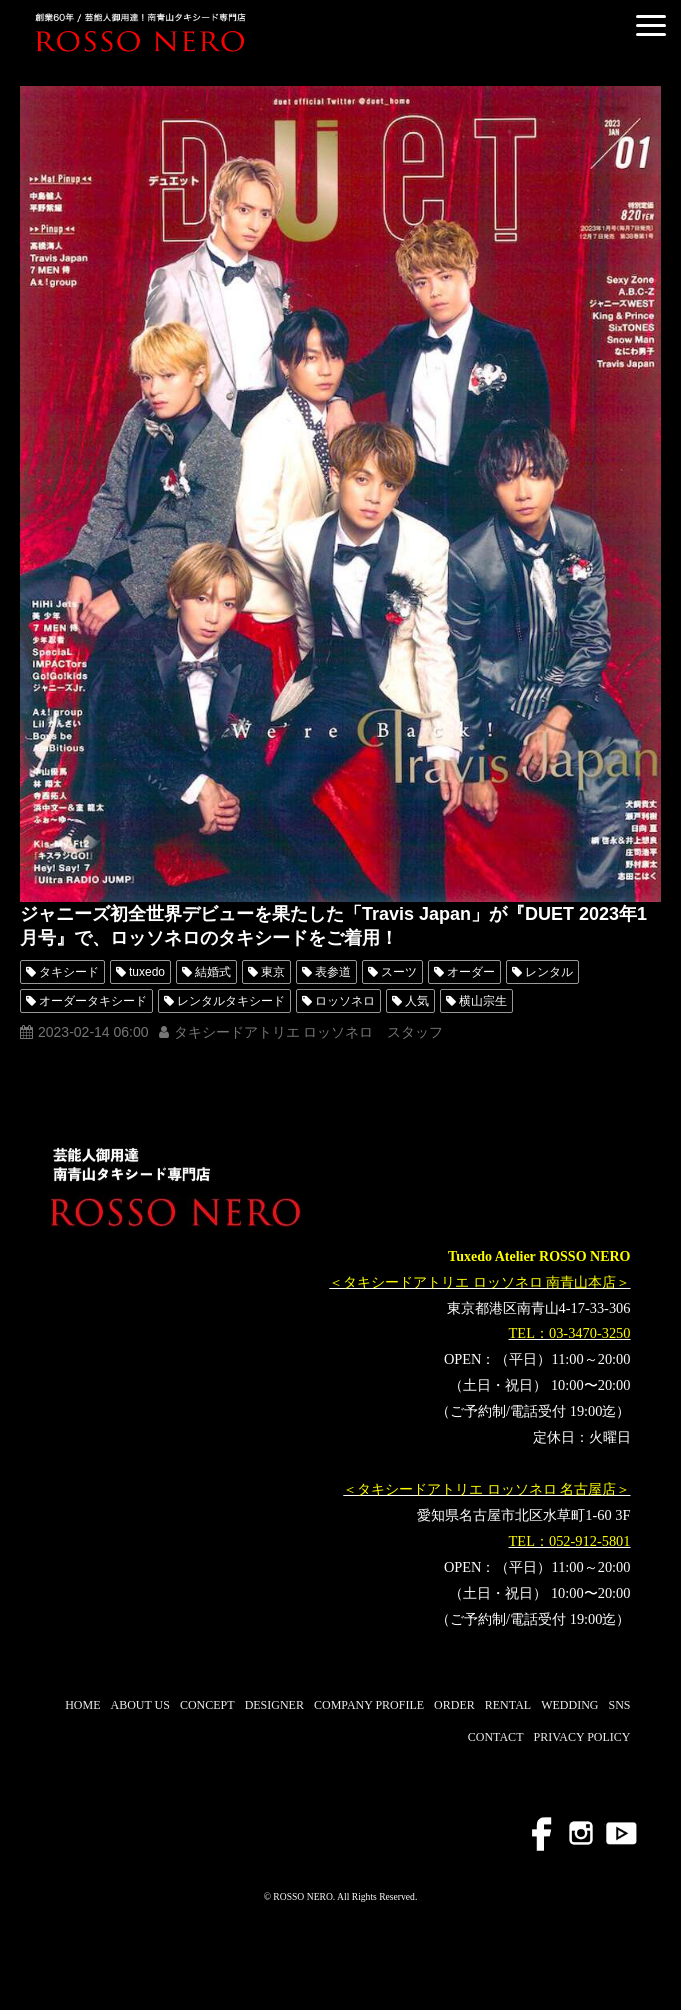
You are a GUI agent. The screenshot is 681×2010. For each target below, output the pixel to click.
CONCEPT (207, 1705)
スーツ (399, 972)
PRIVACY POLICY (581, 1737)
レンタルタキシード (231, 1001)
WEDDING (569, 1705)
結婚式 (213, 972)
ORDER (454, 1705)
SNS (619, 1705)
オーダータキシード (93, 1001)
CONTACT (496, 1737)
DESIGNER (274, 1705)
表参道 (333, 972)
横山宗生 (483, 1001)
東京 (273, 972)
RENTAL (508, 1705)
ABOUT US (139, 1705)
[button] (651, 25)
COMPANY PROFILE (369, 1705)
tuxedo (147, 972)
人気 (417, 1001)
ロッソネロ (345, 1001)
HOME (82, 1705)
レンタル (549, 972)
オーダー (471, 972)
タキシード (69, 972)
